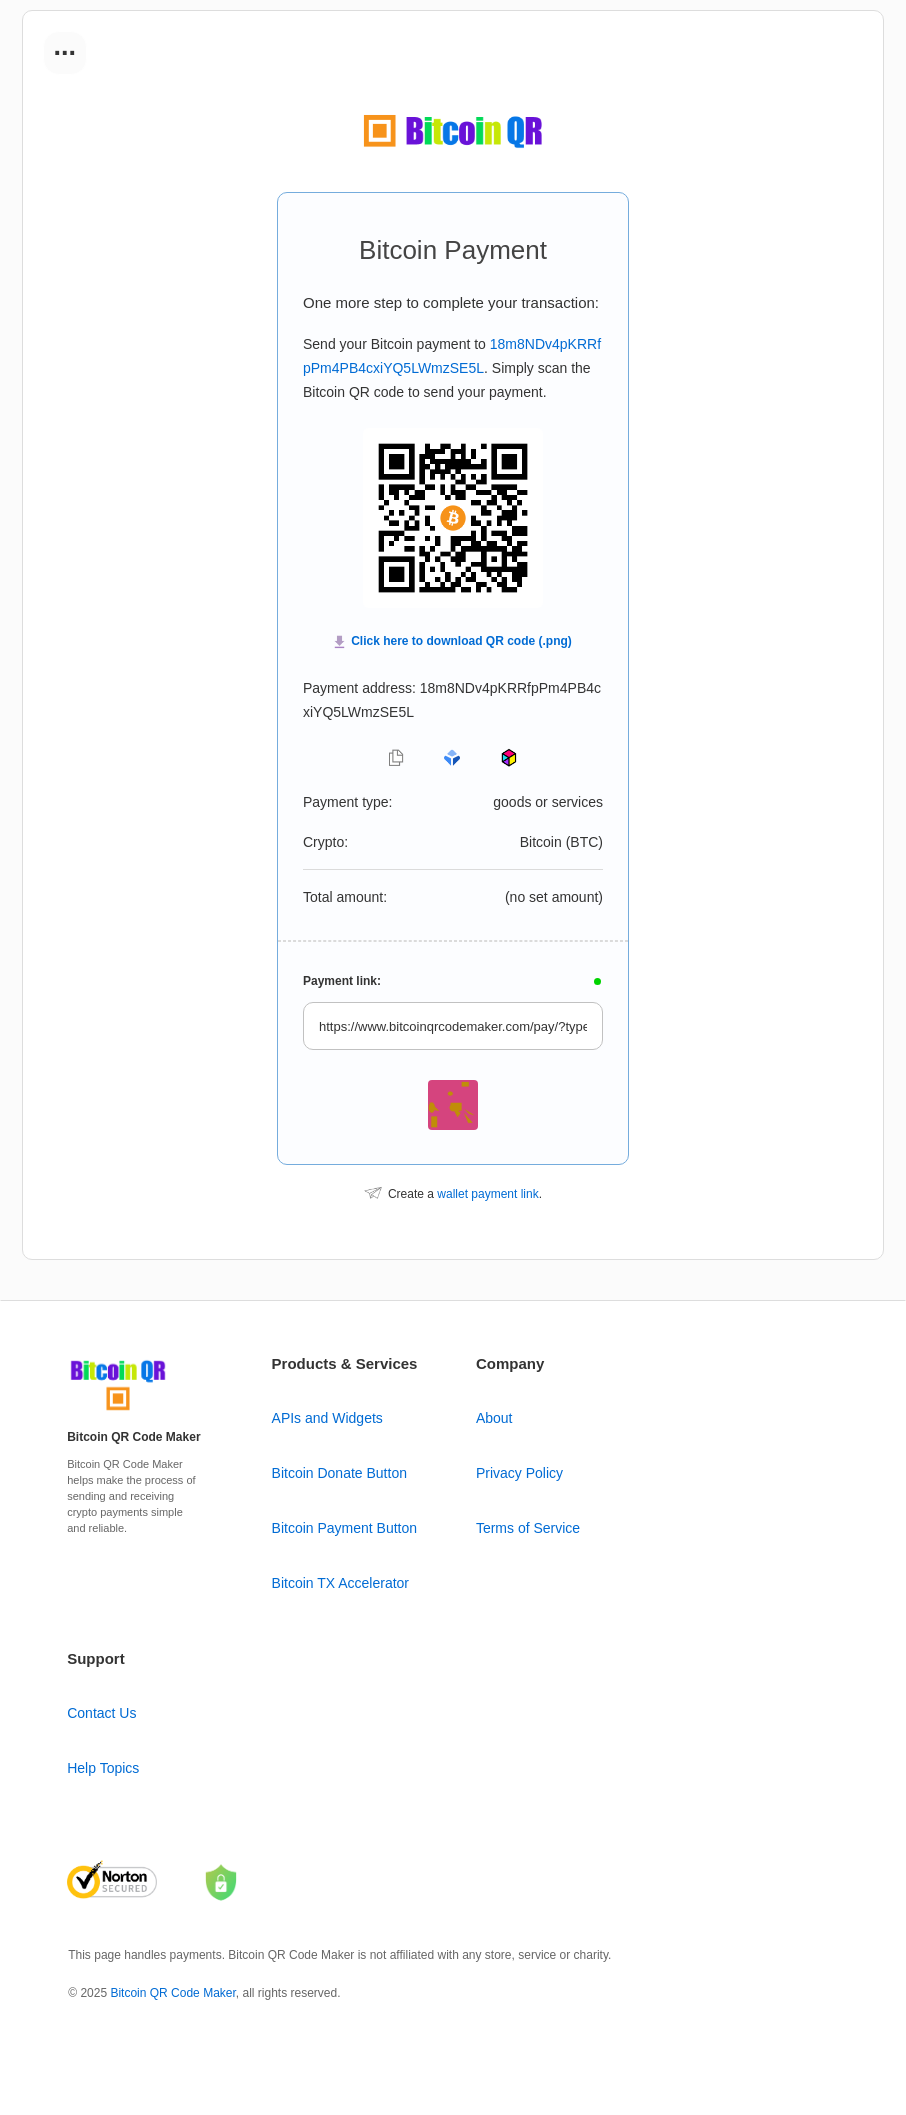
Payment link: (342, 981)
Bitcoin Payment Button (345, 1528)
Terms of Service (528, 1528)
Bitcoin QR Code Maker (172, 1993)
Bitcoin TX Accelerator (340, 1583)
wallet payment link (487, 1194)
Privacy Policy (519, 1473)
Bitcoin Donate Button (339, 1473)
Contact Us (101, 1713)
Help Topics (103, 1768)
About (494, 1418)
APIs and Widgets (327, 1418)
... (64, 46)
